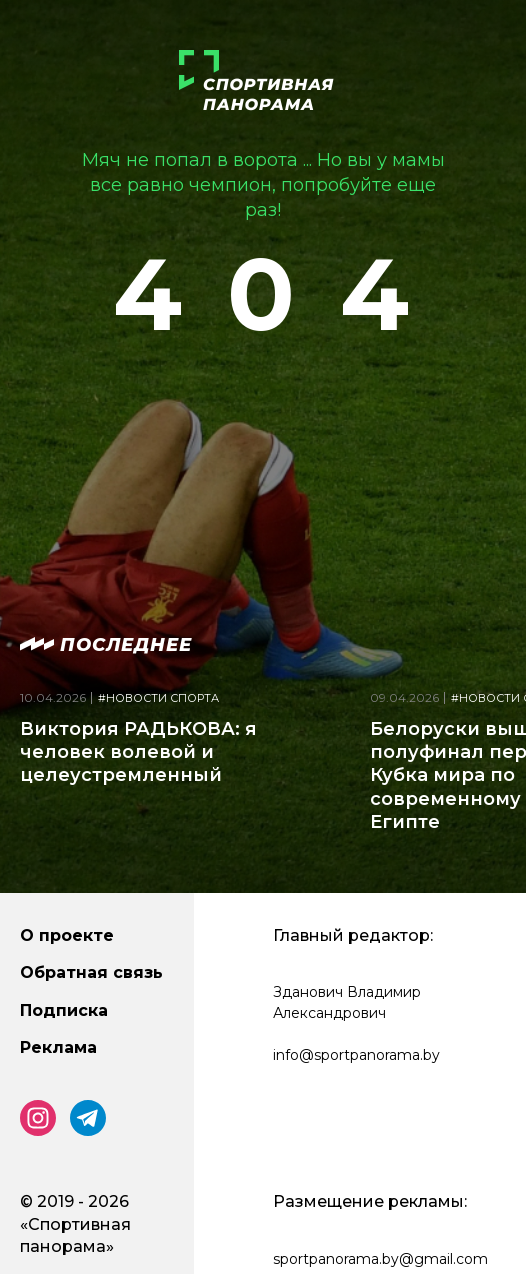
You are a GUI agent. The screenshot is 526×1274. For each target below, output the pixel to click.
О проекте (67, 935)
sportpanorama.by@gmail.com (380, 1259)
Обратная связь (91, 972)
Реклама (58, 1047)
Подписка (64, 1010)
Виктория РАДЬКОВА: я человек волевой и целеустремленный (138, 752)
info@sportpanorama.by (356, 1055)
